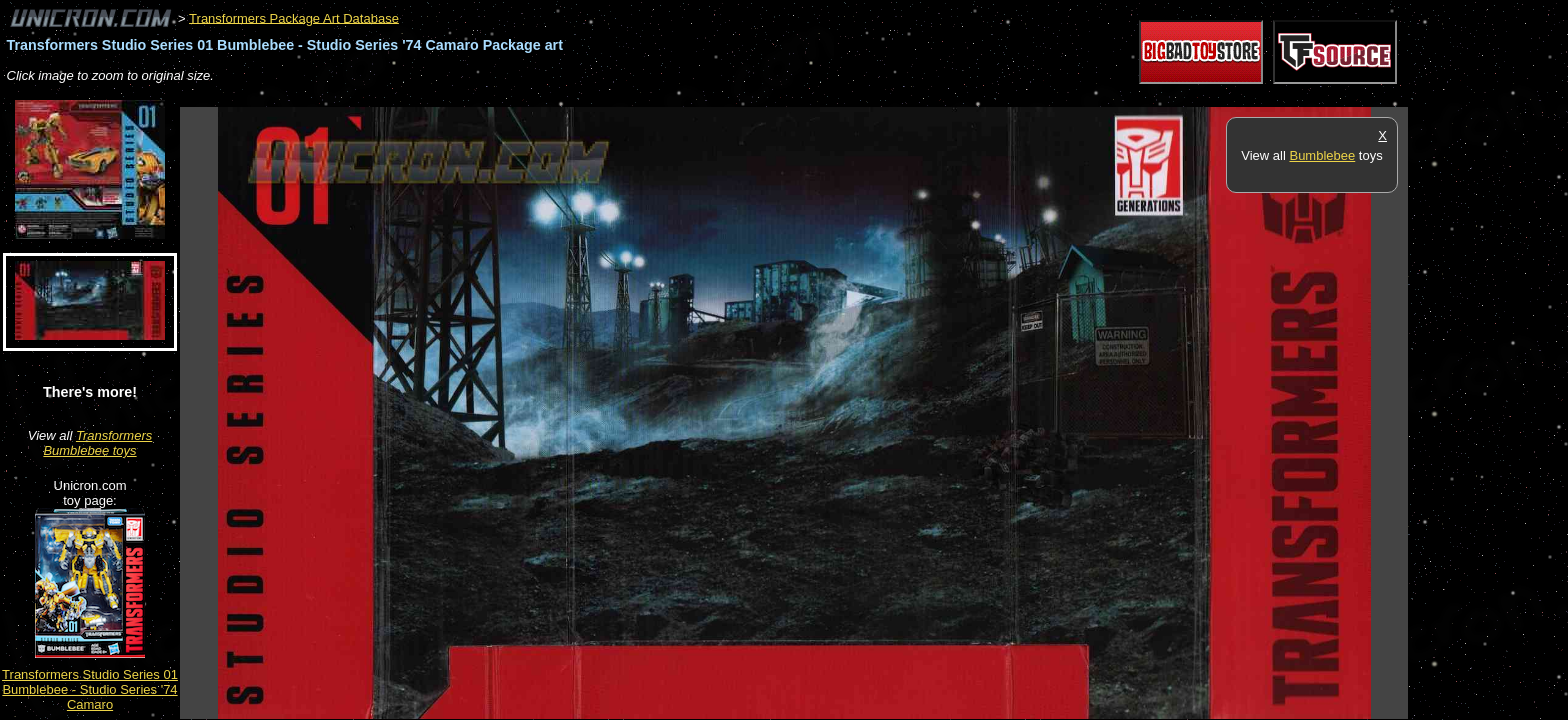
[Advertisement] (544, 96)
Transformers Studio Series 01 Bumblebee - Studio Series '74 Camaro (90, 689)
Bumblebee (1322, 155)
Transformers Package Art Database (294, 17)
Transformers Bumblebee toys (97, 443)
